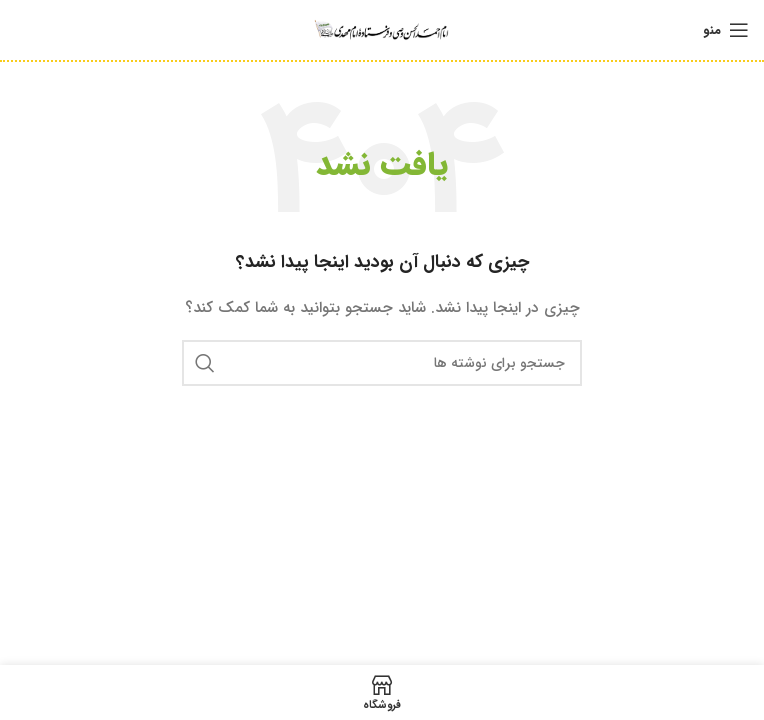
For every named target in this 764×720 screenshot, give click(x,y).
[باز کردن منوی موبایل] (726, 30)
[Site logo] (382, 29)
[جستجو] (382, 363)
